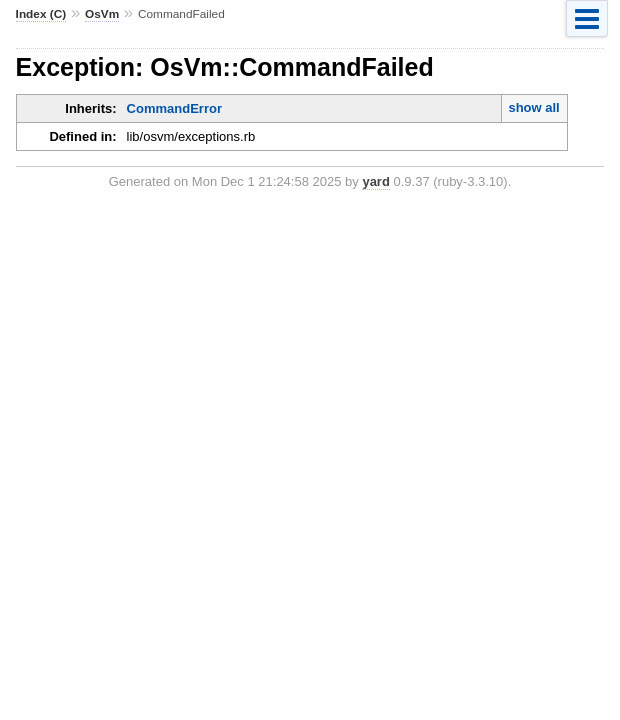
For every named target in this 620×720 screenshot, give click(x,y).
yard (375, 181)
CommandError (174, 108)
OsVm (102, 14)
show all (533, 107)
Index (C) (41, 14)
